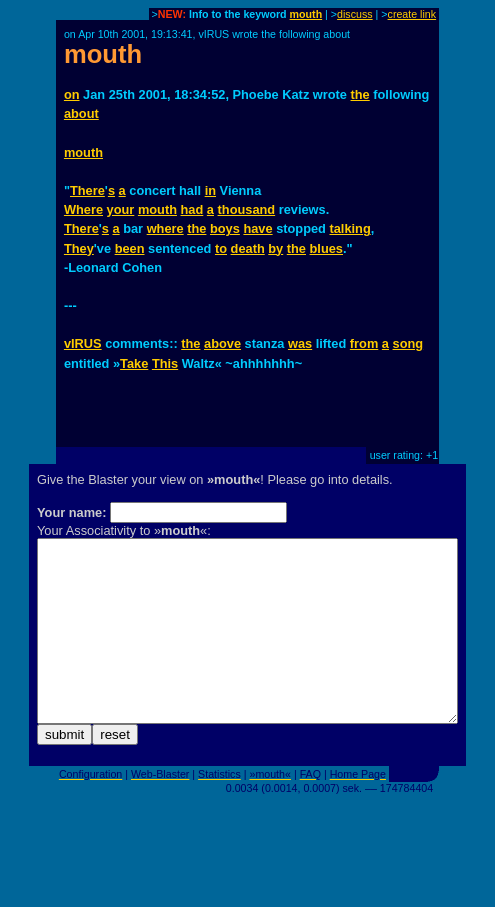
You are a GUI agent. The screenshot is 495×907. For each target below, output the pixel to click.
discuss (355, 14)
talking (349, 228)
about (81, 113)
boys (225, 228)
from (364, 343)
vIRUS (83, 343)
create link (412, 14)
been (130, 248)
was (300, 343)
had (192, 209)
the (360, 94)
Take (134, 363)
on (72, 94)
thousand (247, 209)
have (257, 228)
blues (326, 248)
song (408, 343)
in (210, 190)
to (221, 248)
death (248, 248)
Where (83, 209)
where (165, 228)
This (165, 363)
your (121, 209)
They (79, 248)
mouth (306, 14)
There (87, 190)
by (275, 248)
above (222, 343)
